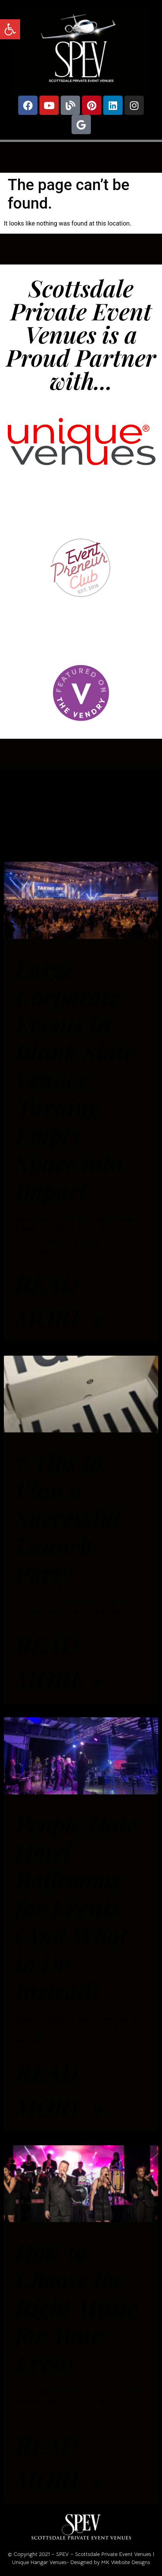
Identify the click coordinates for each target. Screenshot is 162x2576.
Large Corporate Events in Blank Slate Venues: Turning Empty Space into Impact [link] (75, 1079)
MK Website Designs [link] (125, 2562)
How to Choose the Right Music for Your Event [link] (76, 2307)
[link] (10, 29)
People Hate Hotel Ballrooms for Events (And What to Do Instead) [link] (76, 1907)
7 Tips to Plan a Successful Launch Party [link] (67, 1517)
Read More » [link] (59, 1300)
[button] (81, 156)
